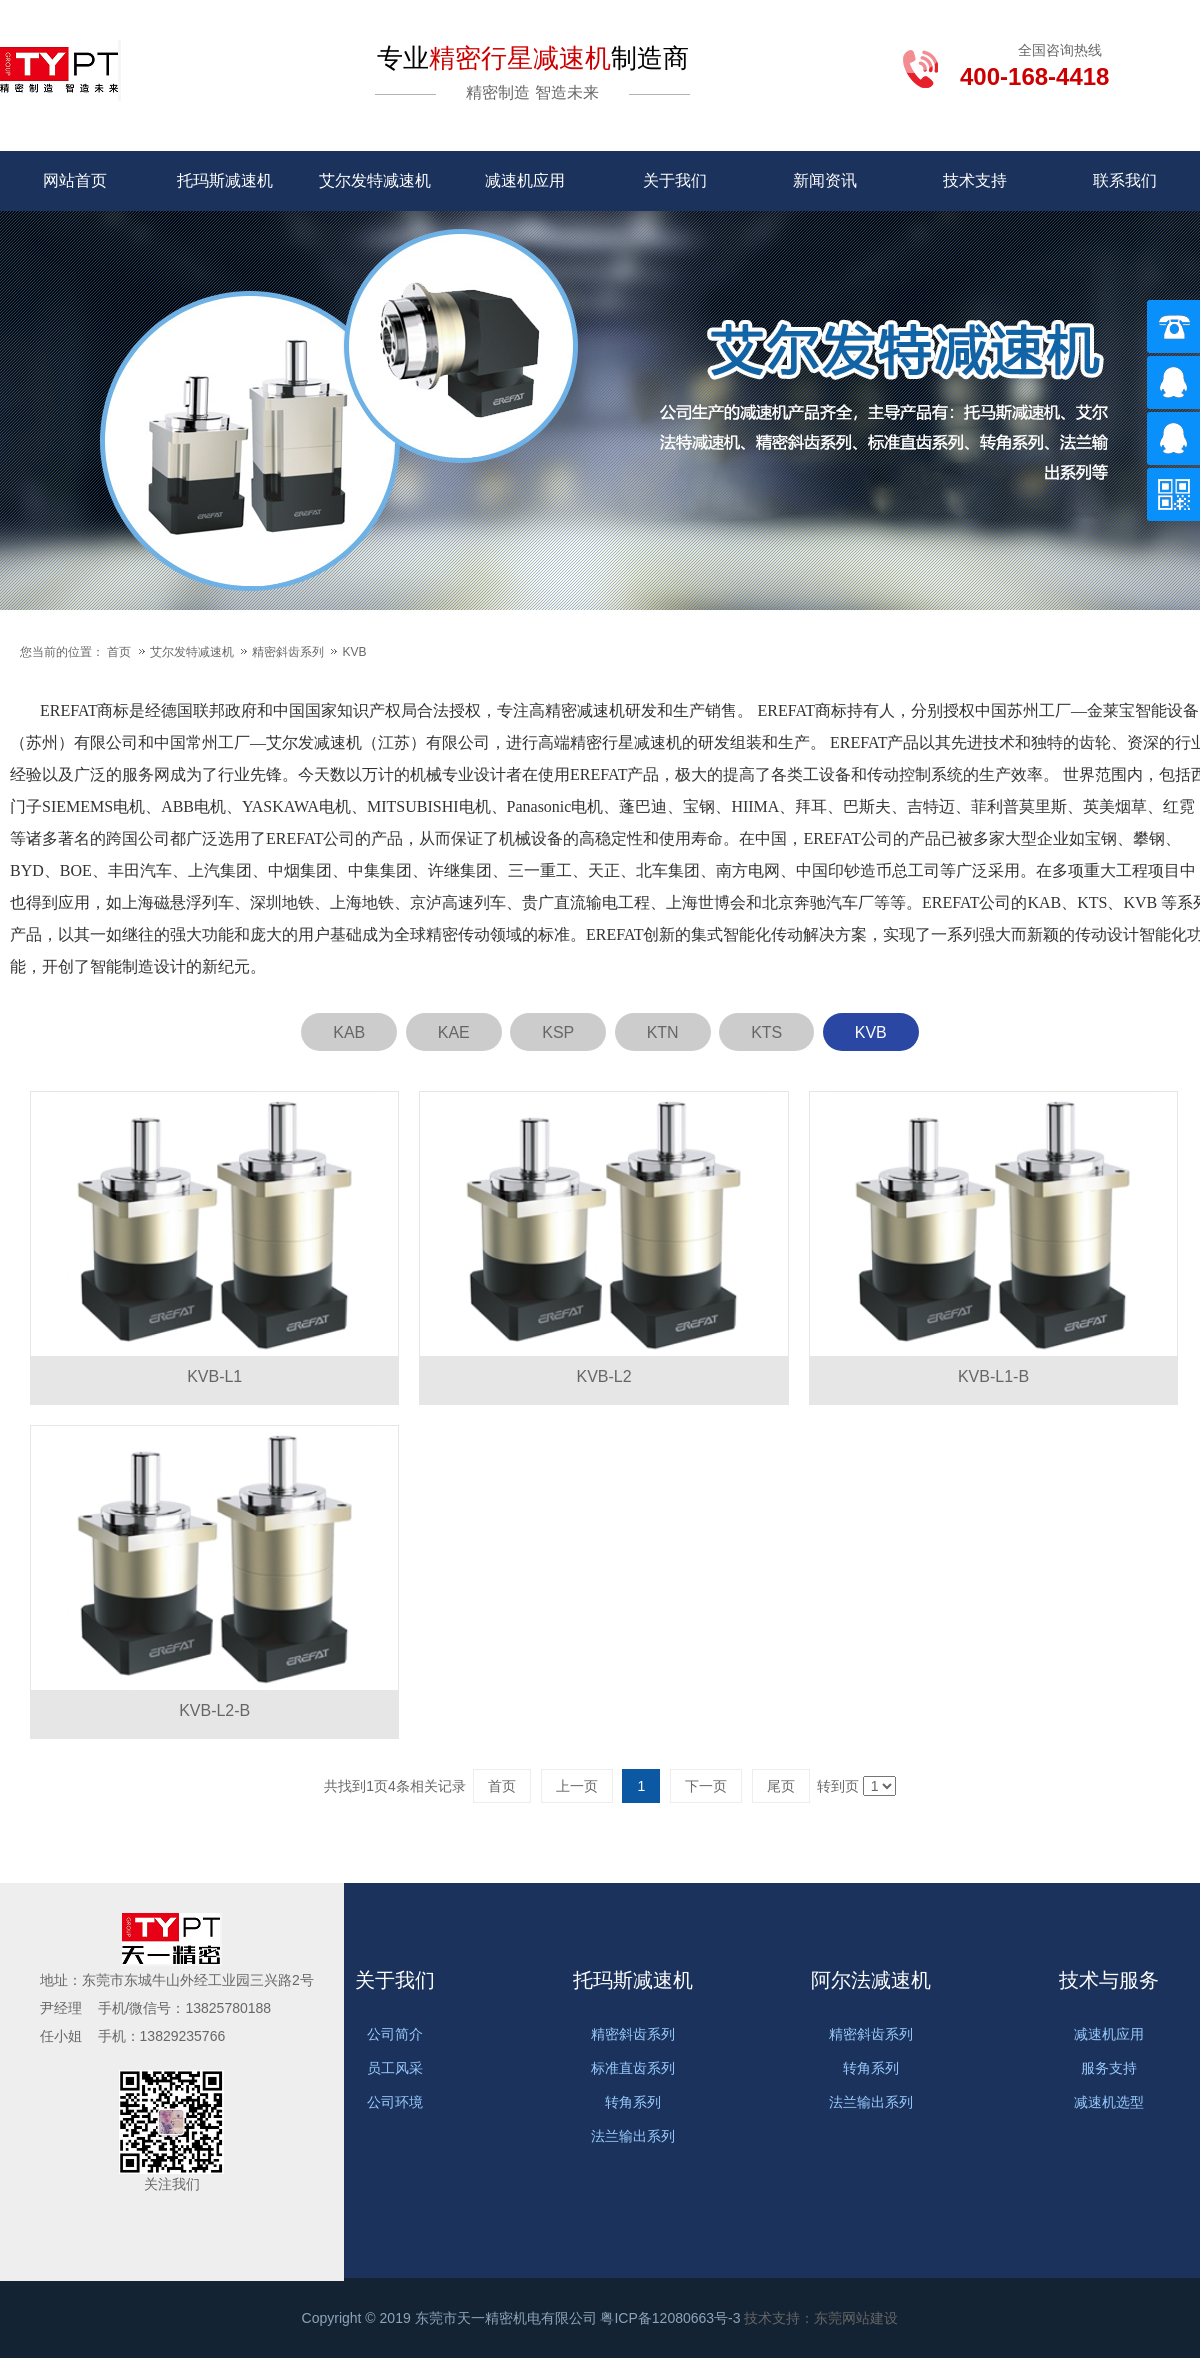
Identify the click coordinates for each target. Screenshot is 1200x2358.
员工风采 (395, 2068)
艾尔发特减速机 (375, 180)
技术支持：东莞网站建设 (821, 2318)
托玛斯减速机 (225, 180)
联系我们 (1125, 180)
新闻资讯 (825, 180)
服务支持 (1109, 2068)
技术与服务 (1109, 1980)
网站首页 (75, 180)
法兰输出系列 (633, 2136)
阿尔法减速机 (871, 1980)
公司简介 (395, 2034)
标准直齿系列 (633, 2068)
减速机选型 (1109, 2102)
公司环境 (395, 2102)
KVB (354, 652)
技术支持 (975, 180)
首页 (119, 652)
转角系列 (633, 2102)
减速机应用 (525, 180)
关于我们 (675, 180)
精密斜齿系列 (289, 652)
